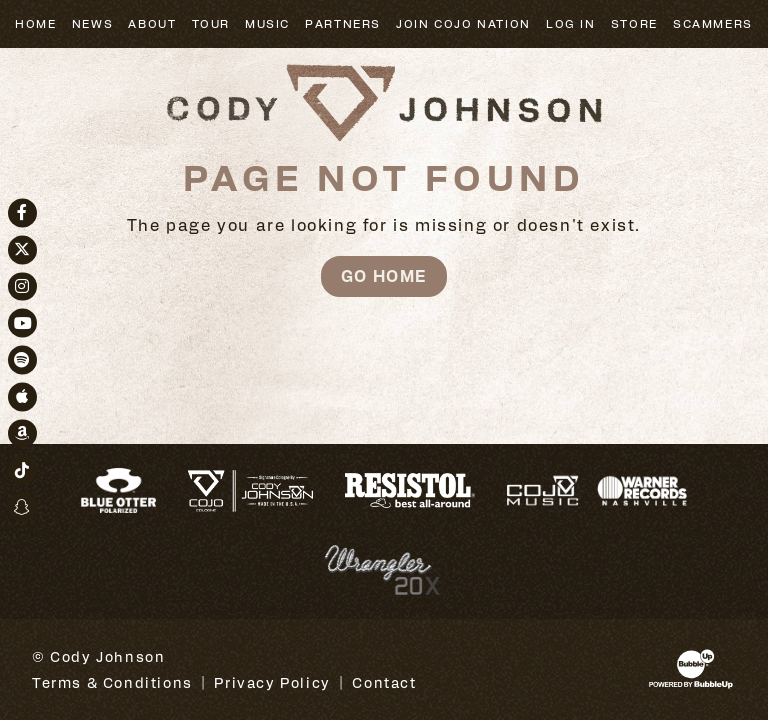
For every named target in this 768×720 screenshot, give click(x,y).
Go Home (384, 275)
